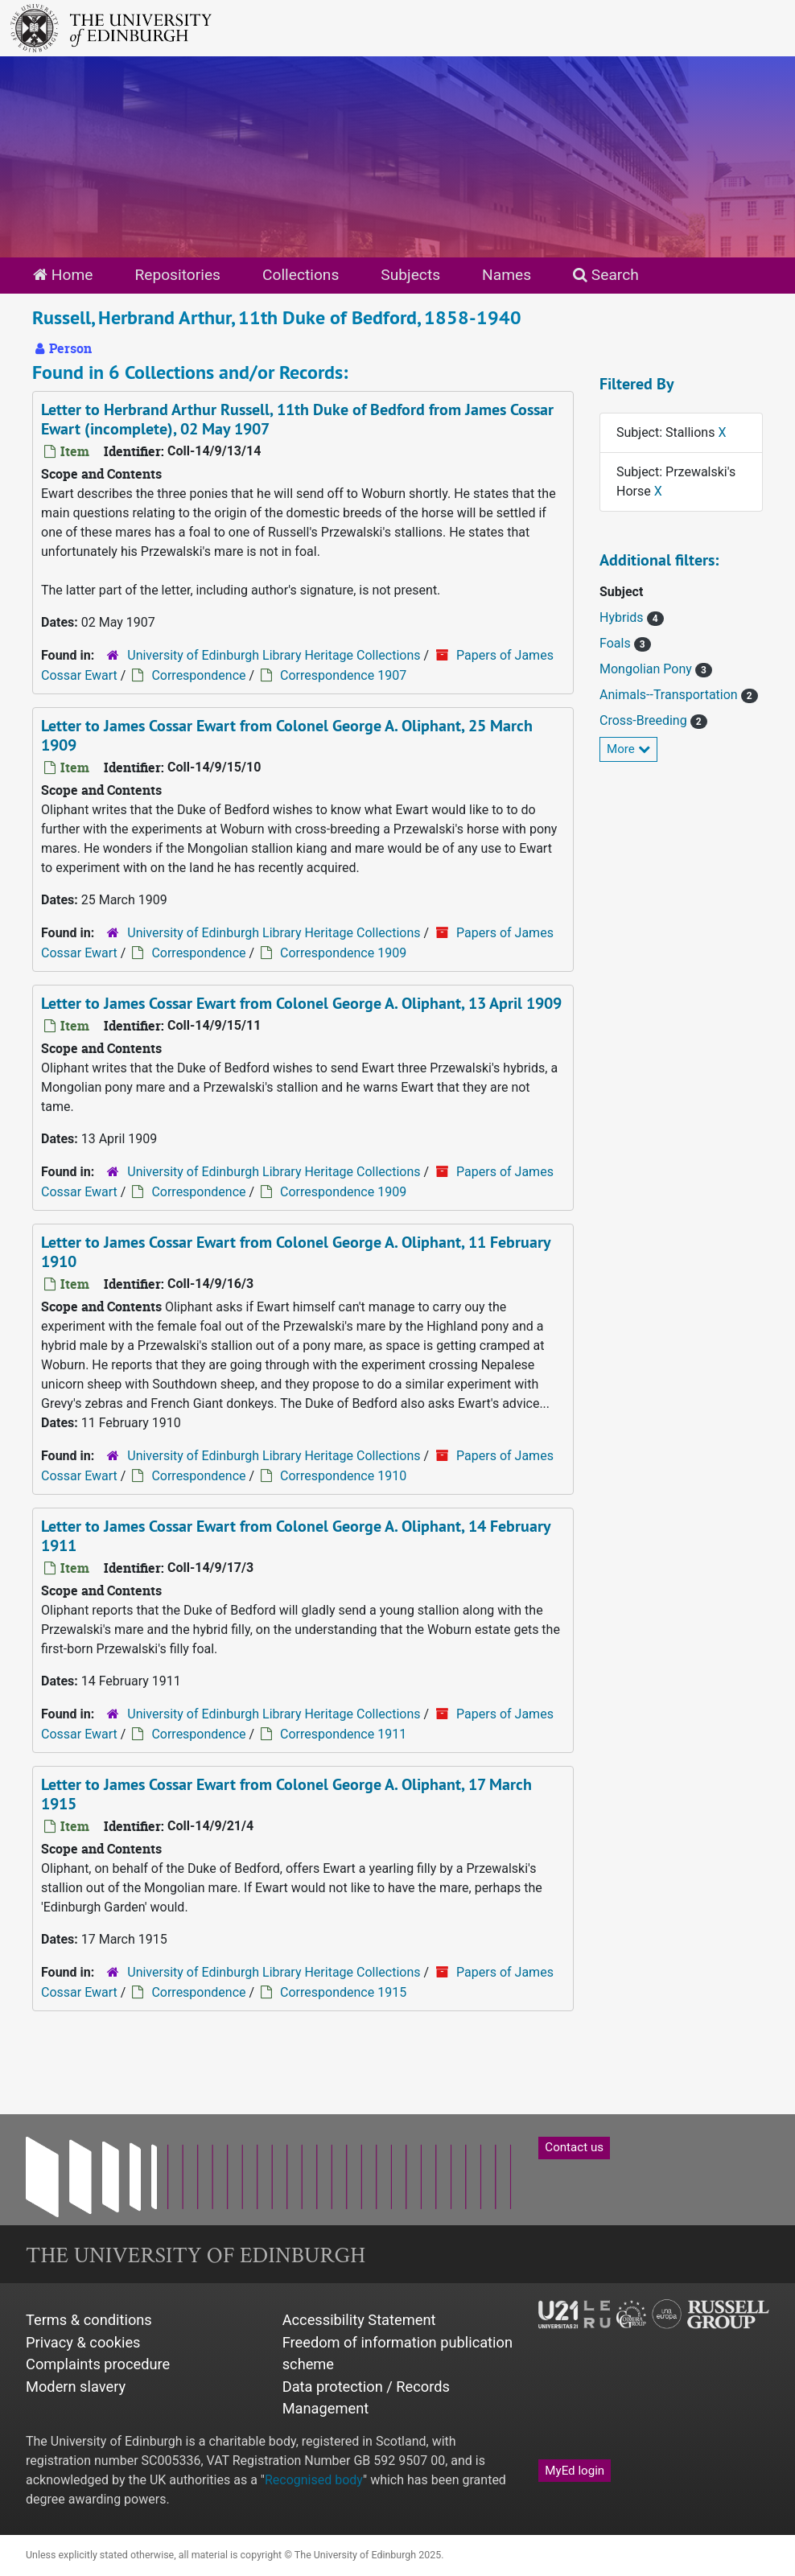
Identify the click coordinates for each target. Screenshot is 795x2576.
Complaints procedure (98, 2364)
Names (506, 274)
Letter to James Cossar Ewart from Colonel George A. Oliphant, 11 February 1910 (296, 1252)
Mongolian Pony (647, 669)
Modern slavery (76, 2386)
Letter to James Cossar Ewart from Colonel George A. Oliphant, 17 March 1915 (286, 1794)
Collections (300, 274)
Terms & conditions (89, 2319)
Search (606, 274)
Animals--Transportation (670, 694)
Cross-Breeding (644, 720)
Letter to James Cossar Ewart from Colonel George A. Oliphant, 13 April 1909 (301, 1003)
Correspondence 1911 (343, 1734)
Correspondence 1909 (343, 953)
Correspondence (198, 675)
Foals (616, 643)
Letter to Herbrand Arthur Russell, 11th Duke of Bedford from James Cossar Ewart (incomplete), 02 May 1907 (297, 419)
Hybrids (623, 617)
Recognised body (314, 2480)
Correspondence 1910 (343, 1475)
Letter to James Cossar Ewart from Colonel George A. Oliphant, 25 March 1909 (287, 735)
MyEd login (574, 2470)
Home (63, 274)
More (628, 749)
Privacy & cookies (83, 2342)
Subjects (410, 274)
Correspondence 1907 (343, 675)
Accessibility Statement (359, 2319)
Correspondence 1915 (343, 1992)
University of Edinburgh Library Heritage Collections (273, 655)
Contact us (574, 2147)
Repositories (177, 274)
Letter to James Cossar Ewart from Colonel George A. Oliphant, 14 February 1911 (296, 1536)
